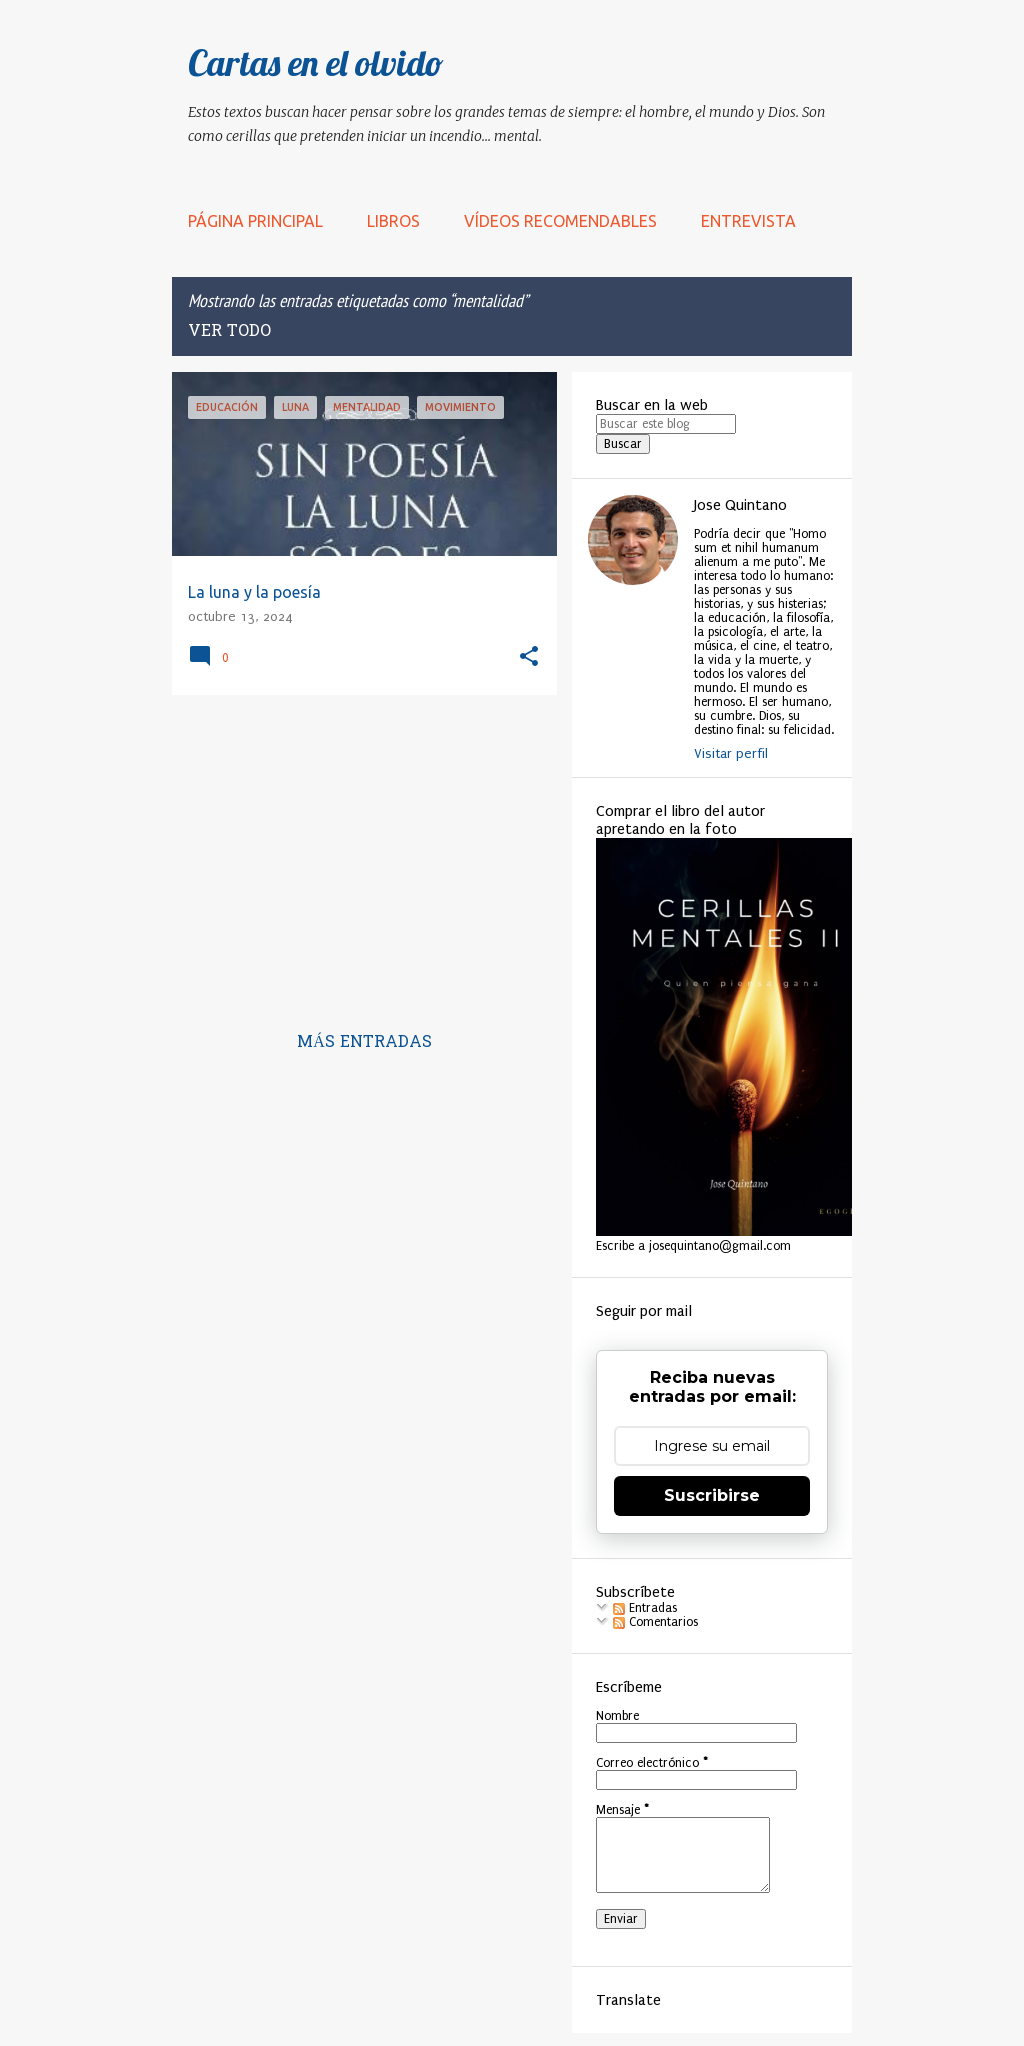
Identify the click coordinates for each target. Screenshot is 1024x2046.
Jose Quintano (740, 505)
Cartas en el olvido (316, 62)
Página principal (255, 221)
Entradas (645, 1608)
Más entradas (364, 1043)
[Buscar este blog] (666, 424)
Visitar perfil (731, 753)
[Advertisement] (357, 850)
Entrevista (748, 221)
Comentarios (655, 1622)
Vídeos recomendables (560, 221)
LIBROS (393, 221)
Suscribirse (712, 1495)
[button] (529, 657)
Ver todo (229, 332)
